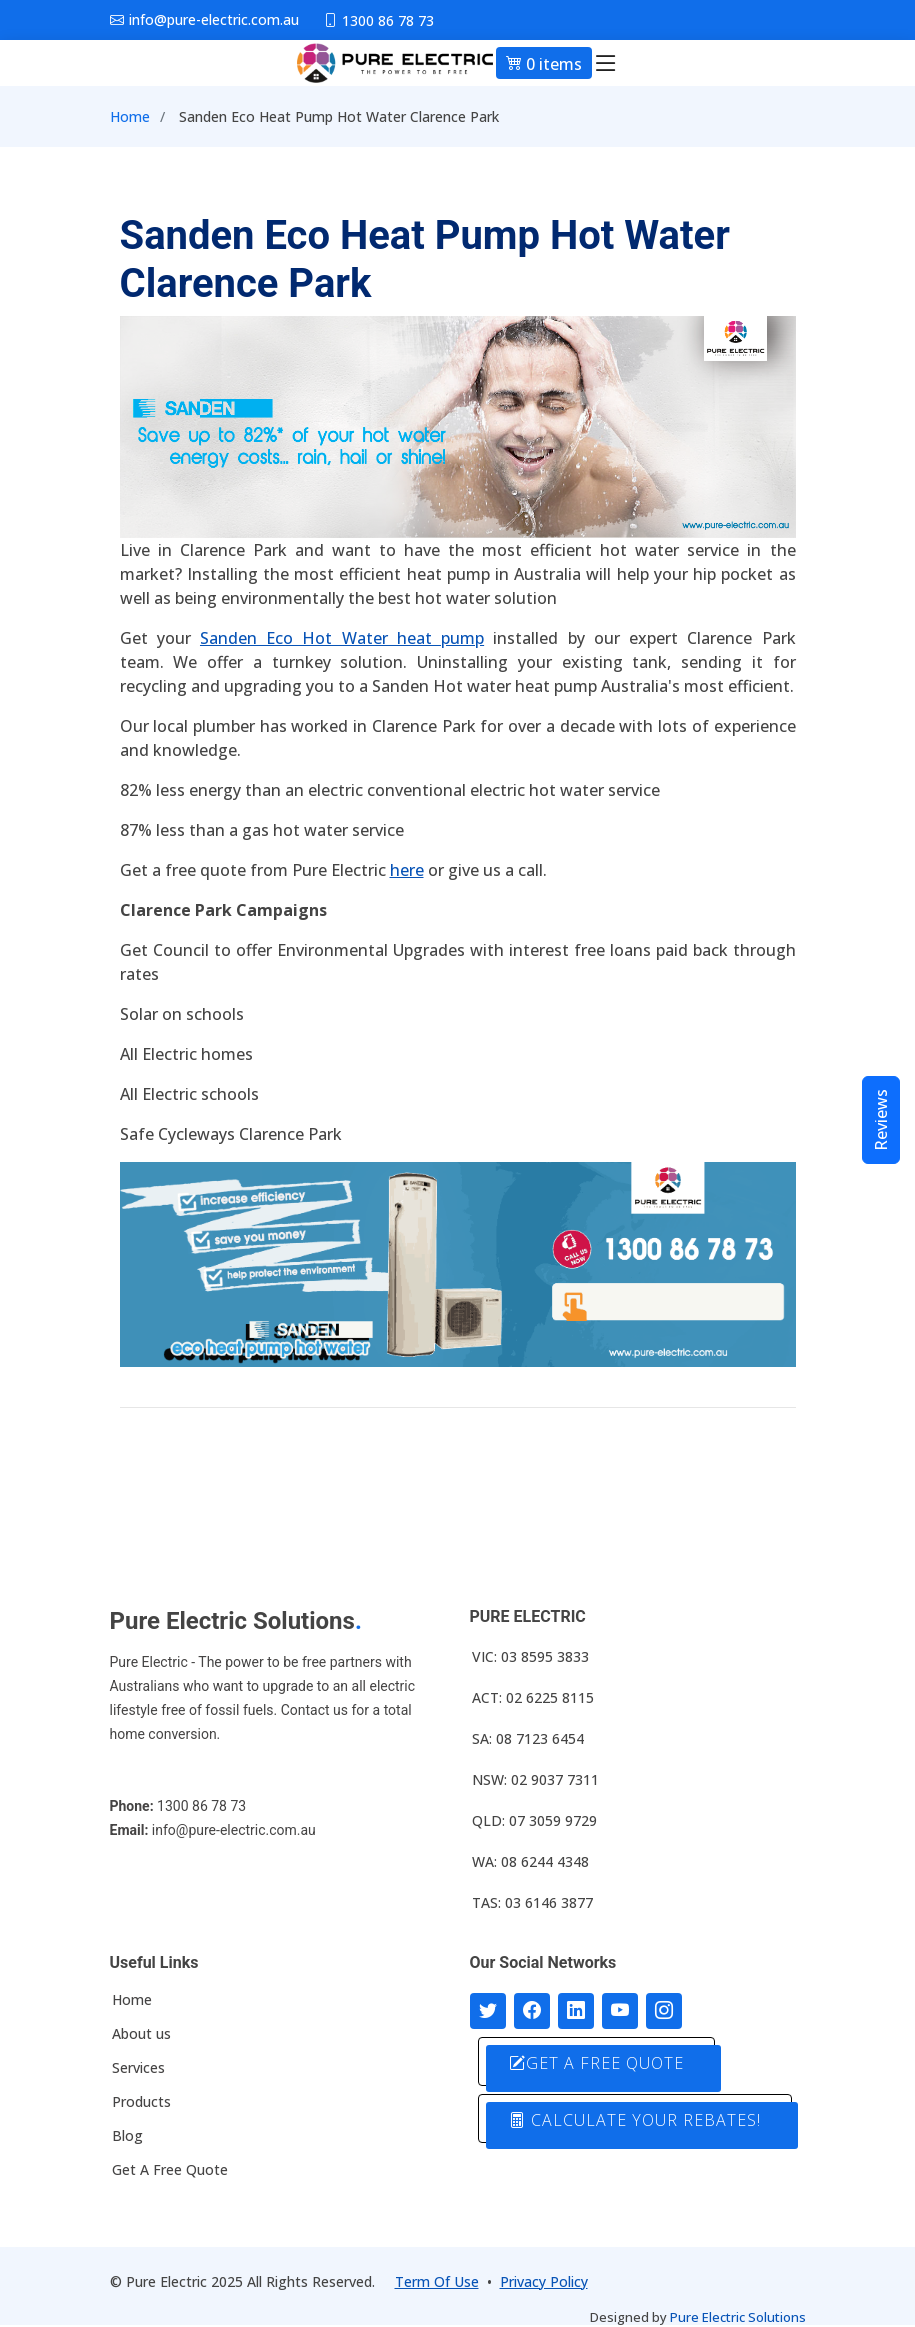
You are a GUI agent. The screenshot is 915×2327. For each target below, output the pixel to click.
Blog (127, 2136)
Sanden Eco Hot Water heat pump (342, 638)
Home (130, 116)
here (407, 870)
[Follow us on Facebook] (532, 2011)
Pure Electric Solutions (738, 2317)
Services (138, 2068)
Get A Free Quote (170, 2170)
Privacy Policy (544, 2281)
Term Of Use (437, 2281)
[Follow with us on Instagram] (664, 2011)
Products (141, 2102)
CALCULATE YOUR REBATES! (635, 2120)
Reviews (881, 1120)
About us (141, 2034)
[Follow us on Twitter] (488, 2011)
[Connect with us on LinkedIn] (576, 2011)
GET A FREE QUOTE (596, 2063)
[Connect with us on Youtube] (620, 2011)
